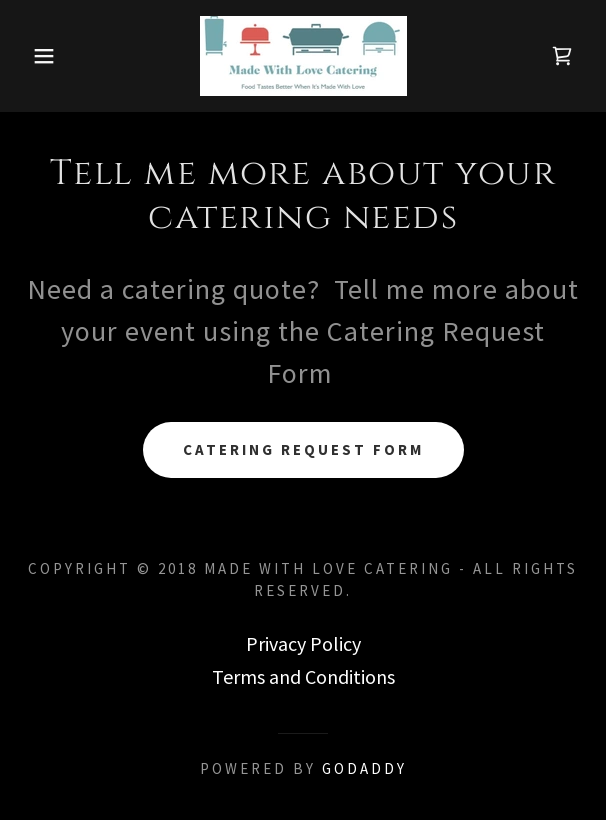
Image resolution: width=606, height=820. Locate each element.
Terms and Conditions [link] (303, 676)
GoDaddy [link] (364, 768)
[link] (303, 56)
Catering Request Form (303, 449)
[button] (41, 56)
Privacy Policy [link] (303, 643)
